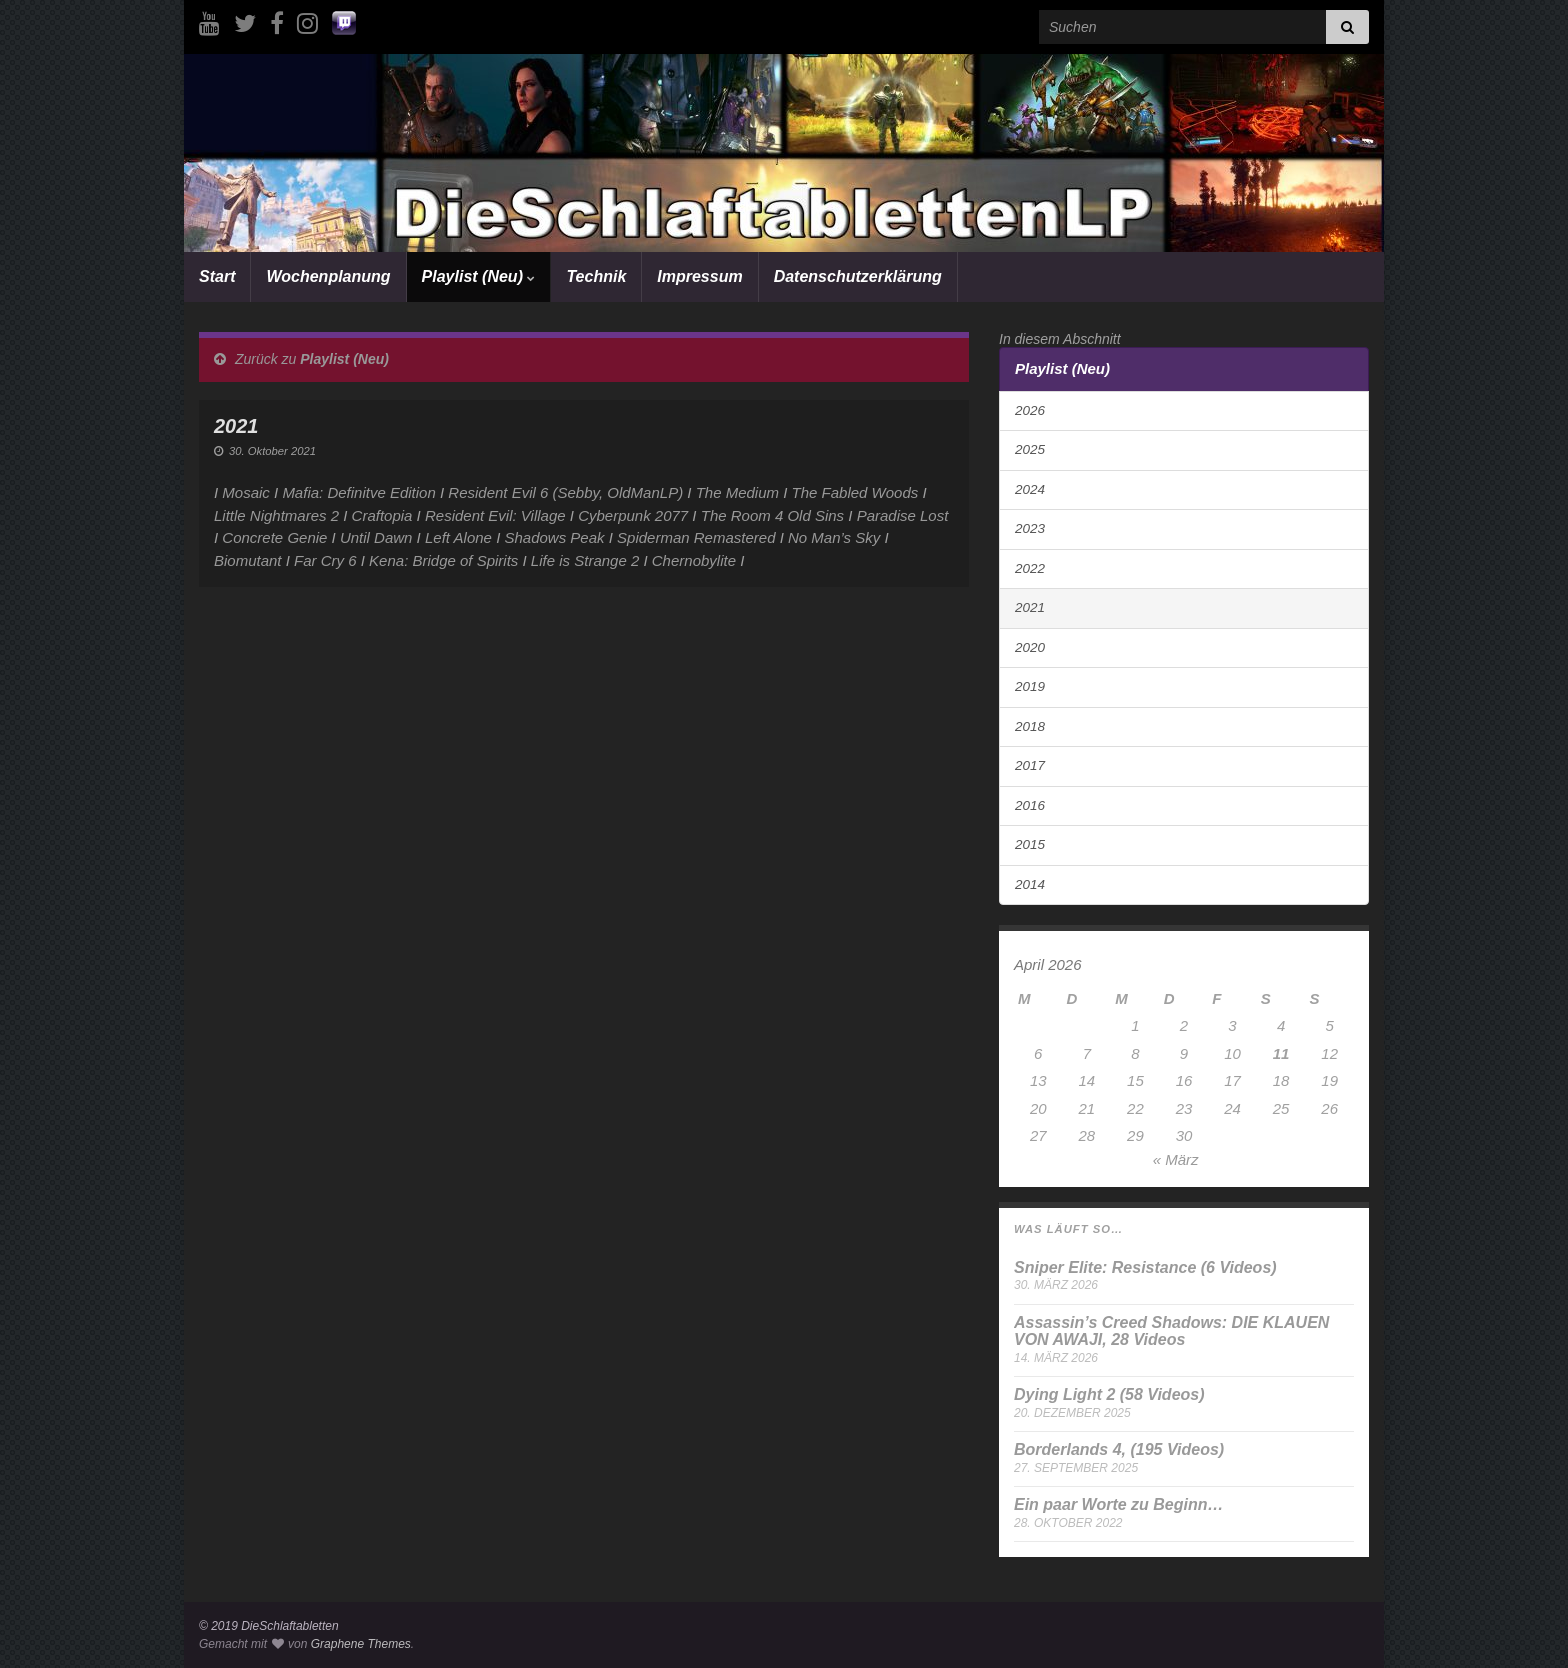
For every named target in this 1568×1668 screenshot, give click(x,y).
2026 (1030, 410)
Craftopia (382, 515)
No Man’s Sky (834, 537)
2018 (1030, 726)
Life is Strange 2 (585, 560)
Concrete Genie (274, 537)
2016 (1030, 805)
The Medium (737, 492)
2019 (1030, 686)
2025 (1030, 449)
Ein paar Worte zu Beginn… (1119, 1504)
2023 (1030, 528)
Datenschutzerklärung (858, 276)
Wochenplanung (328, 276)
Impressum (699, 276)
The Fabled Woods (855, 492)
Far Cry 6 (325, 560)
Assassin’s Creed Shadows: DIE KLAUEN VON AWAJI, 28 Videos (1171, 1331)
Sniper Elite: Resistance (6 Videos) (1145, 1267)
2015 (1030, 844)
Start (217, 276)
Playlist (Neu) (479, 276)
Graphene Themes (361, 1644)
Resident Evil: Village (495, 515)
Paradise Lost (903, 515)
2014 (1030, 884)
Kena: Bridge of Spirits (443, 560)
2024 (1030, 489)
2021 (1030, 607)
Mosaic (246, 492)
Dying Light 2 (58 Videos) (1109, 1394)
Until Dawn (376, 537)
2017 (1030, 765)
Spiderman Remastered (696, 537)
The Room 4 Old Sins (772, 515)
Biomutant (248, 560)
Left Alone (458, 537)
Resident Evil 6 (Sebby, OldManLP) (565, 492)
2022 (1030, 568)
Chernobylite (694, 560)
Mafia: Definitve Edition (358, 492)
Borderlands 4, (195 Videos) (1119, 1449)
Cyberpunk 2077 (633, 515)
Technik (596, 276)
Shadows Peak (554, 537)
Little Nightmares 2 (276, 515)
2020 (1030, 647)
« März (1176, 1159)
